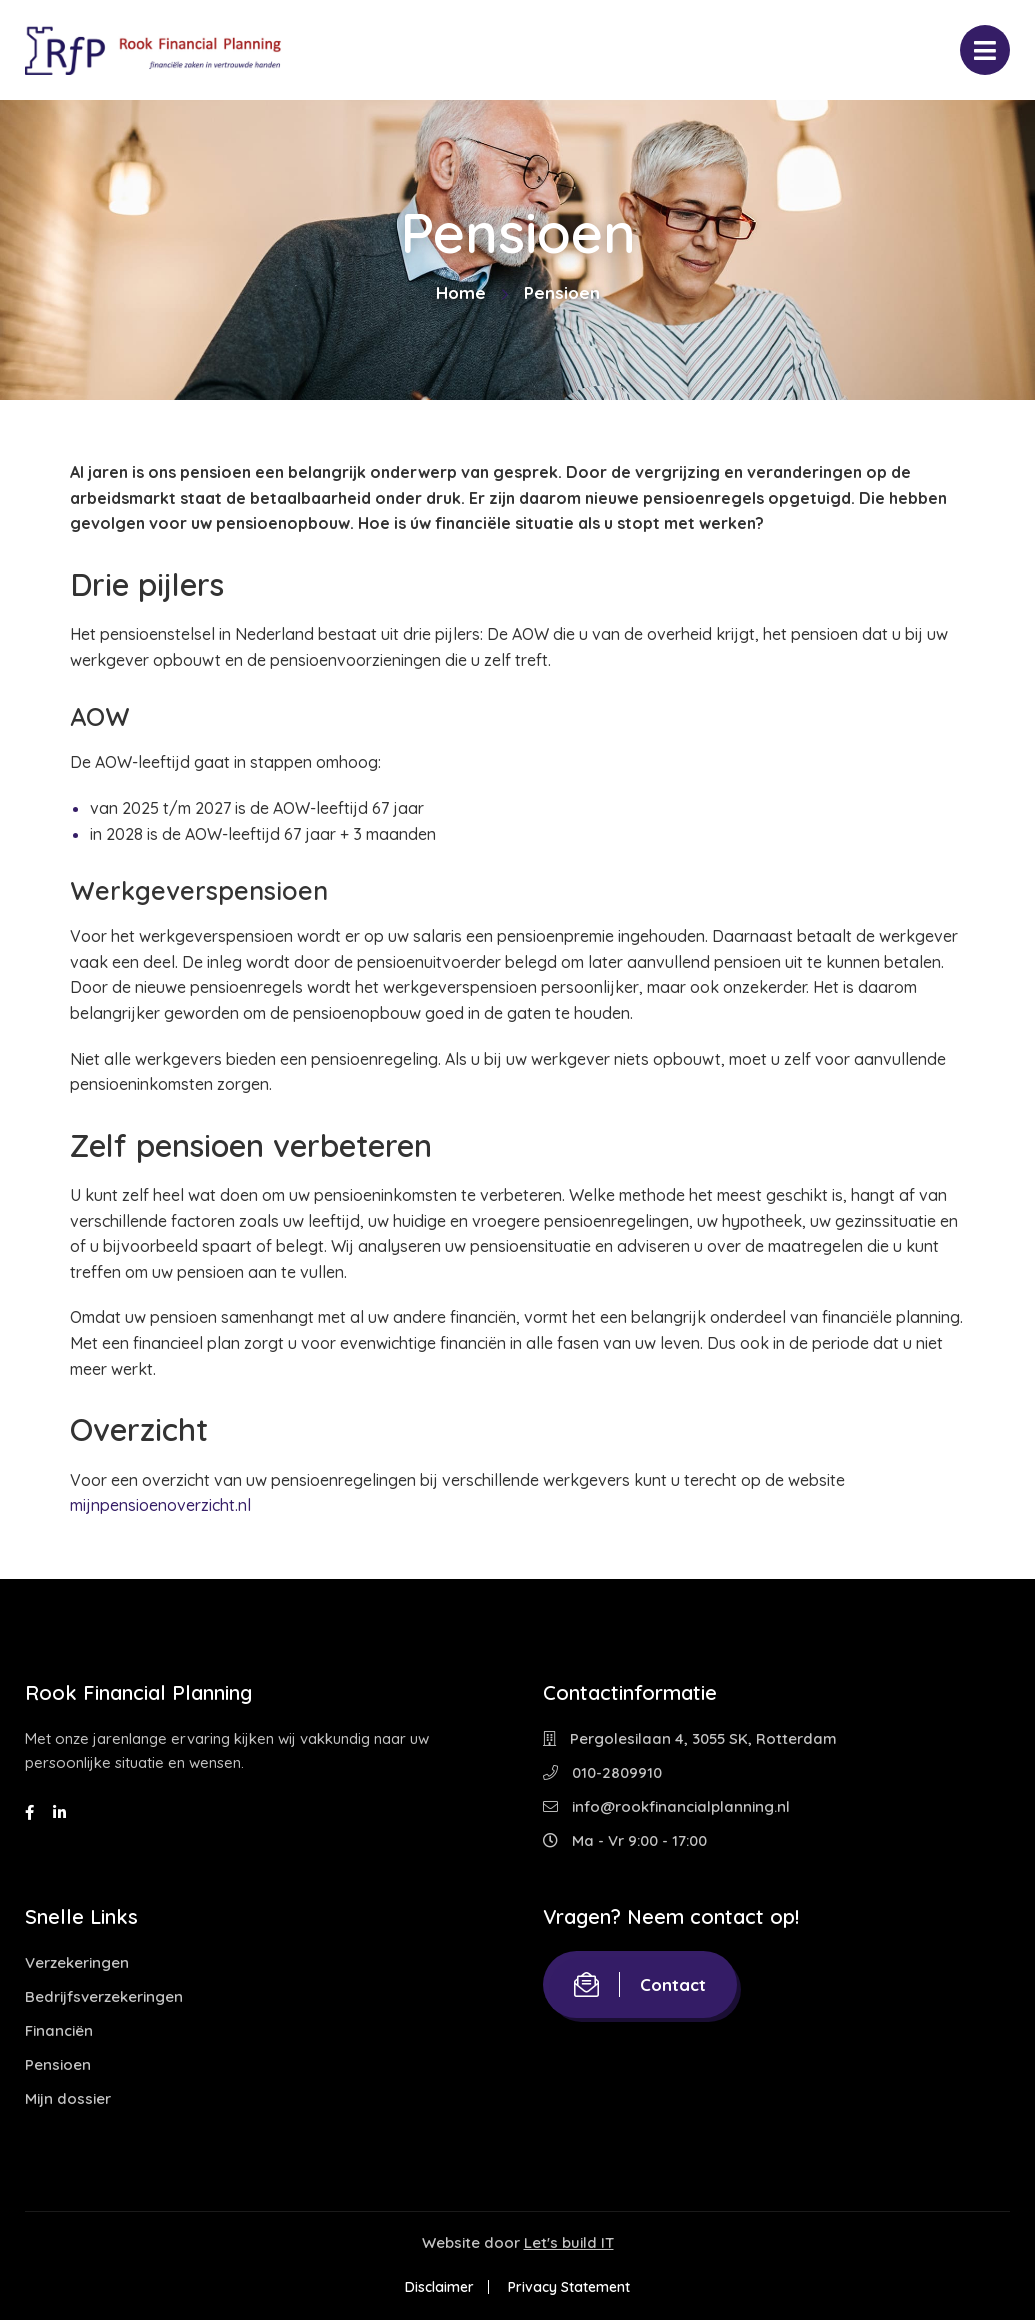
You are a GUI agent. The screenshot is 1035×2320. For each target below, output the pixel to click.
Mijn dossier (68, 2098)
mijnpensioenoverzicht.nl (160, 1505)
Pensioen (58, 2064)
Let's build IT (569, 2242)
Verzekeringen (77, 1962)
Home (461, 292)
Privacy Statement (569, 2287)
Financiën (59, 2030)
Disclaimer (439, 2287)
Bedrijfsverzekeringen (104, 1996)
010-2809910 (602, 1772)
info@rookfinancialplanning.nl (666, 1806)
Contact (640, 1984)
